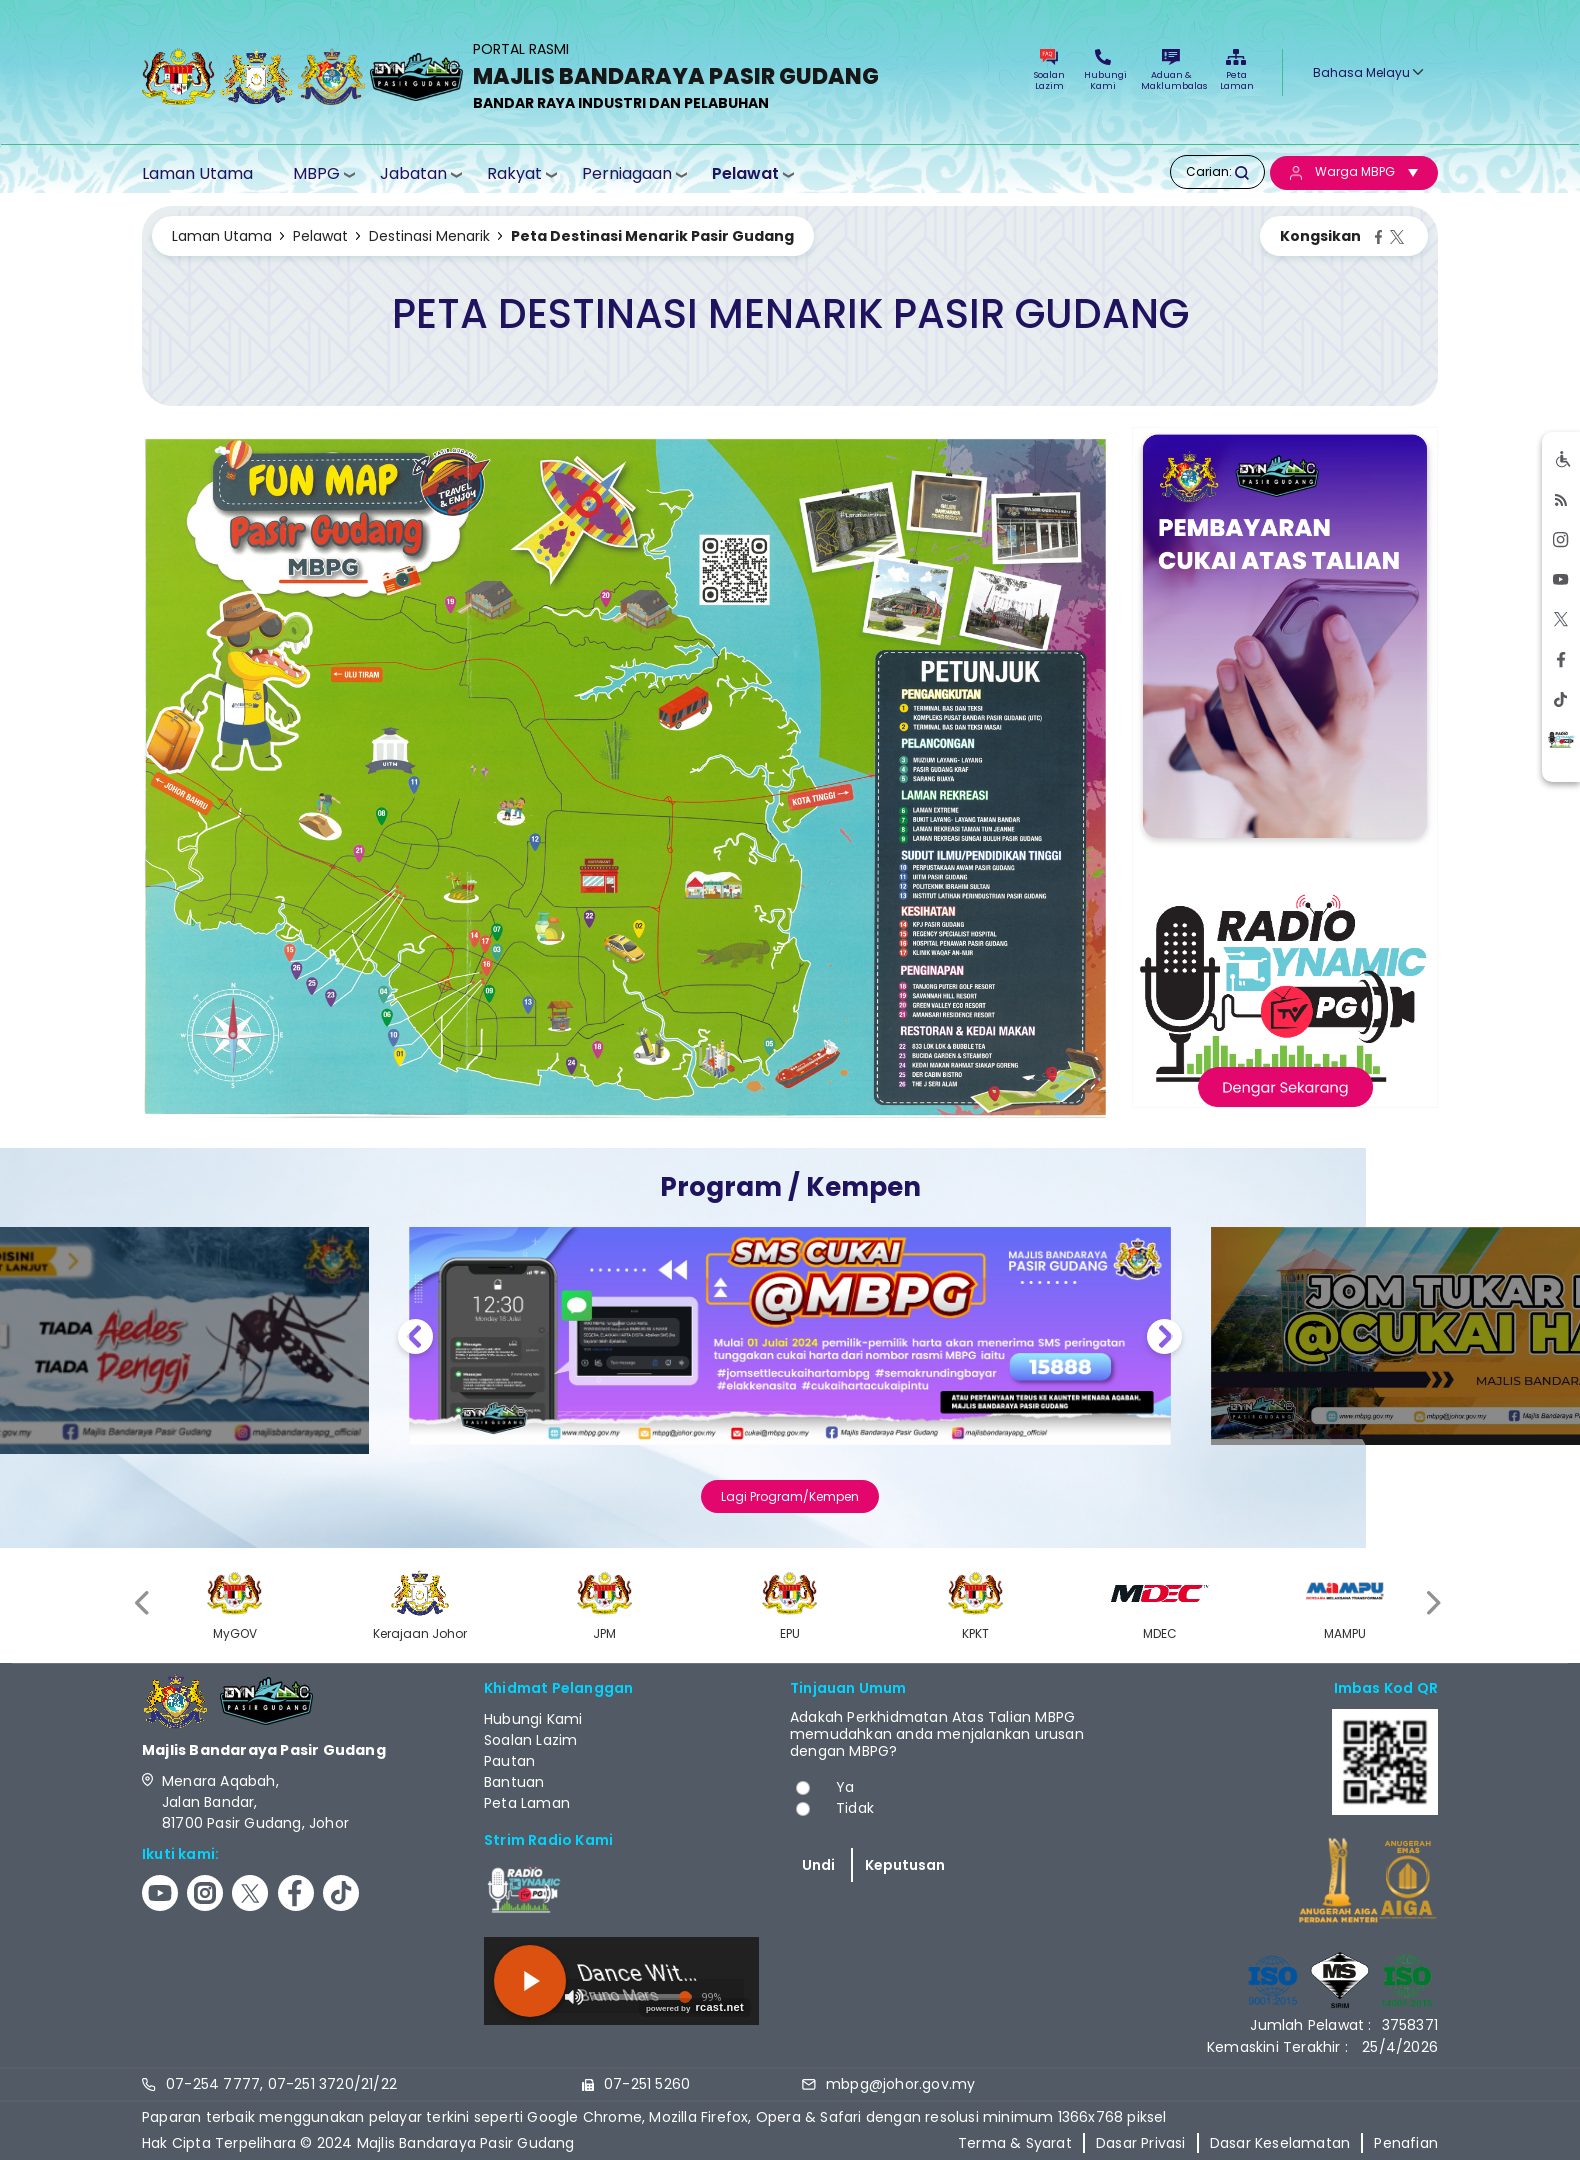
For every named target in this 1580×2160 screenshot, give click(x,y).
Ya (845, 1787)
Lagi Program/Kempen (790, 1496)
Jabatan (413, 173)
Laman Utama (197, 173)
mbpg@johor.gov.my (900, 2084)
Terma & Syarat (1015, 2143)
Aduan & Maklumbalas (1171, 70)
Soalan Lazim (1049, 70)
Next (1164, 1339)
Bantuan (514, 1782)
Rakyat (514, 173)
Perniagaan (627, 173)
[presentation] (144, 1602)
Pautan (509, 1761)
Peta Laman (1236, 70)
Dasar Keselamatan (1280, 2143)
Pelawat (745, 173)
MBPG (316, 173)
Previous (415, 1339)
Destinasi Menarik (429, 236)
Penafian (1406, 2143)
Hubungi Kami (1103, 70)
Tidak (855, 1808)
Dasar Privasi (1141, 2143)
